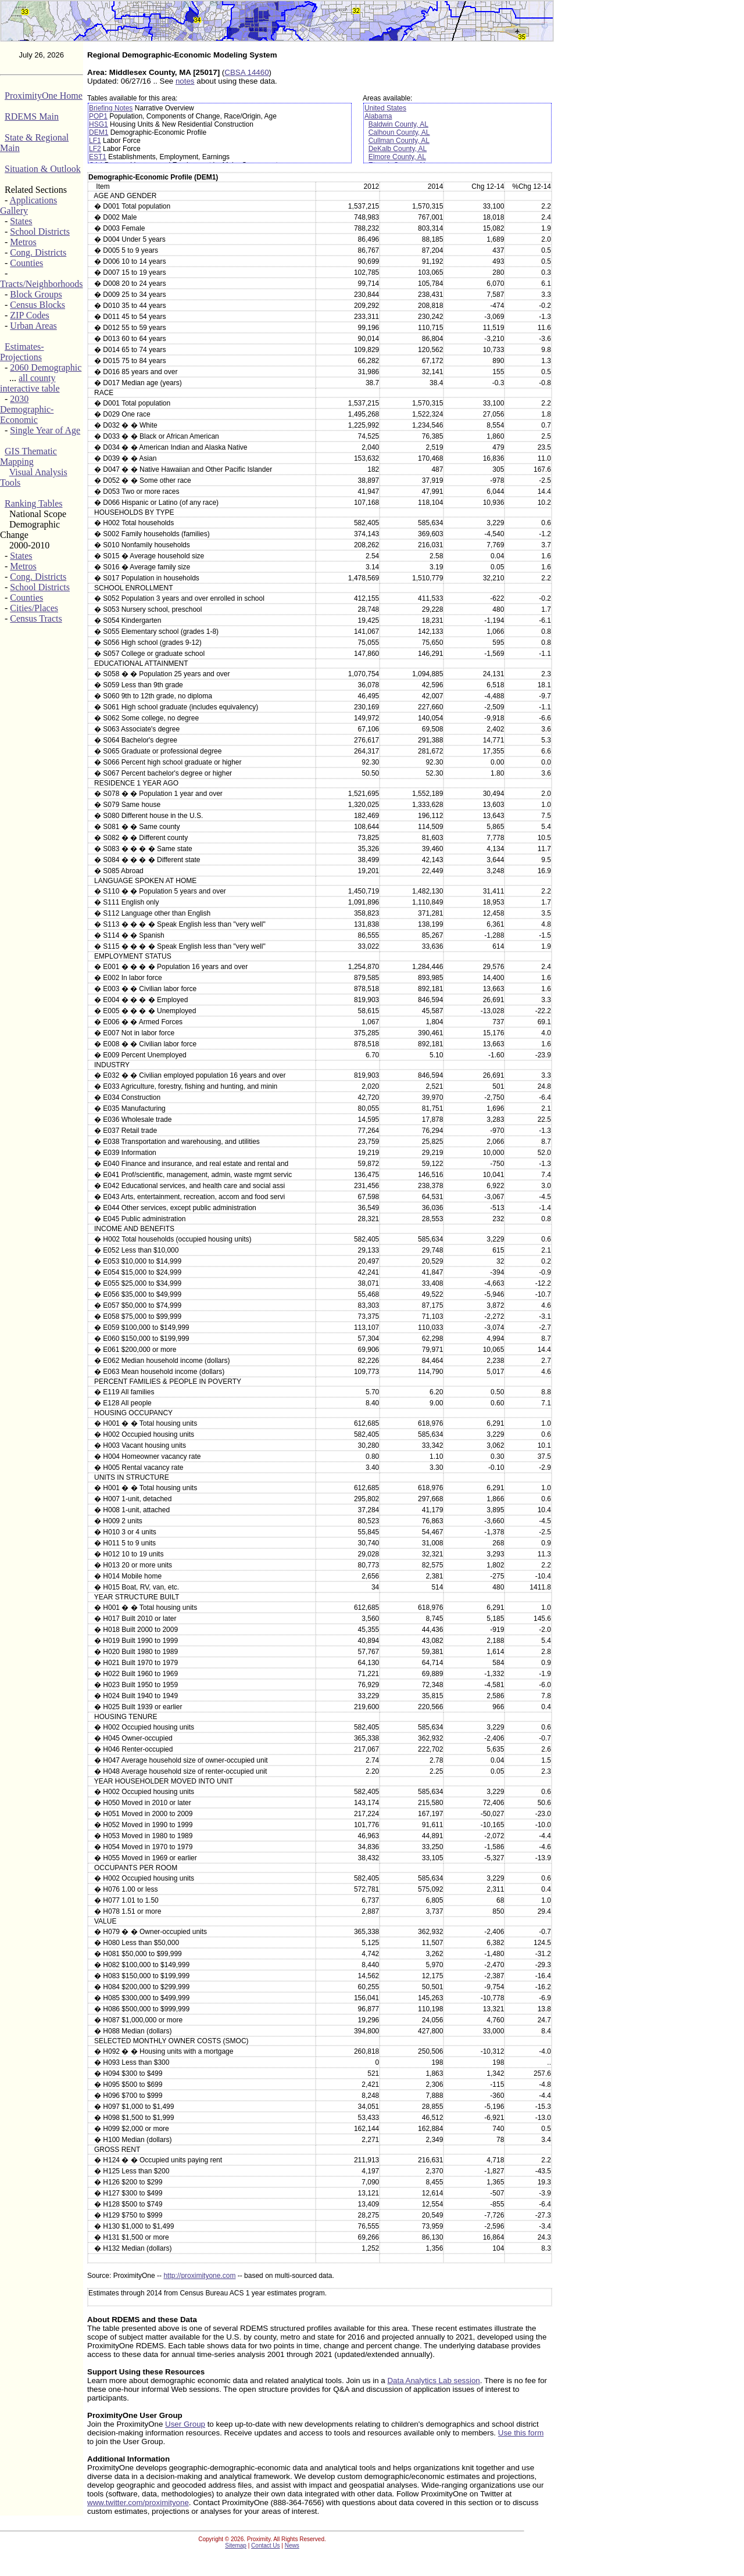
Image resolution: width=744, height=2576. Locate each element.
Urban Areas (33, 326)
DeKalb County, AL (398, 149)
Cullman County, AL (399, 141)
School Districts (40, 231)
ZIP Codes (29, 315)
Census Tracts (36, 618)
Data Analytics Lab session (433, 2380)
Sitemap (235, 2545)
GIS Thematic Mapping (28, 456)
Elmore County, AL (397, 157)
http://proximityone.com (199, 2276)
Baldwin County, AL (398, 124)
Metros (23, 242)
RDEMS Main (32, 116)
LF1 (95, 141)
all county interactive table (30, 383)
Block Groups (36, 294)
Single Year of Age (45, 430)
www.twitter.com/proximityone (138, 2502)
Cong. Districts (38, 252)
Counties (26, 263)
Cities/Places (34, 608)
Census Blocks (37, 305)
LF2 (95, 149)
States (21, 221)
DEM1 (98, 132)
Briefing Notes (111, 108)
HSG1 (98, 124)
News (292, 2545)
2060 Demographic (45, 367)
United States (385, 108)
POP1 (98, 116)
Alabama (378, 116)
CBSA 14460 (246, 72)
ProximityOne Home (44, 96)
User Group (185, 2424)
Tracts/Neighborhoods (41, 284)
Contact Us (265, 2545)
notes (185, 81)
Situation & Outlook (43, 169)
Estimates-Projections (22, 352)
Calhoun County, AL (399, 132)
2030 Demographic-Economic (26, 409)
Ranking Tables (33, 503)
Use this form (521, 2432)
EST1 (97, 157)
